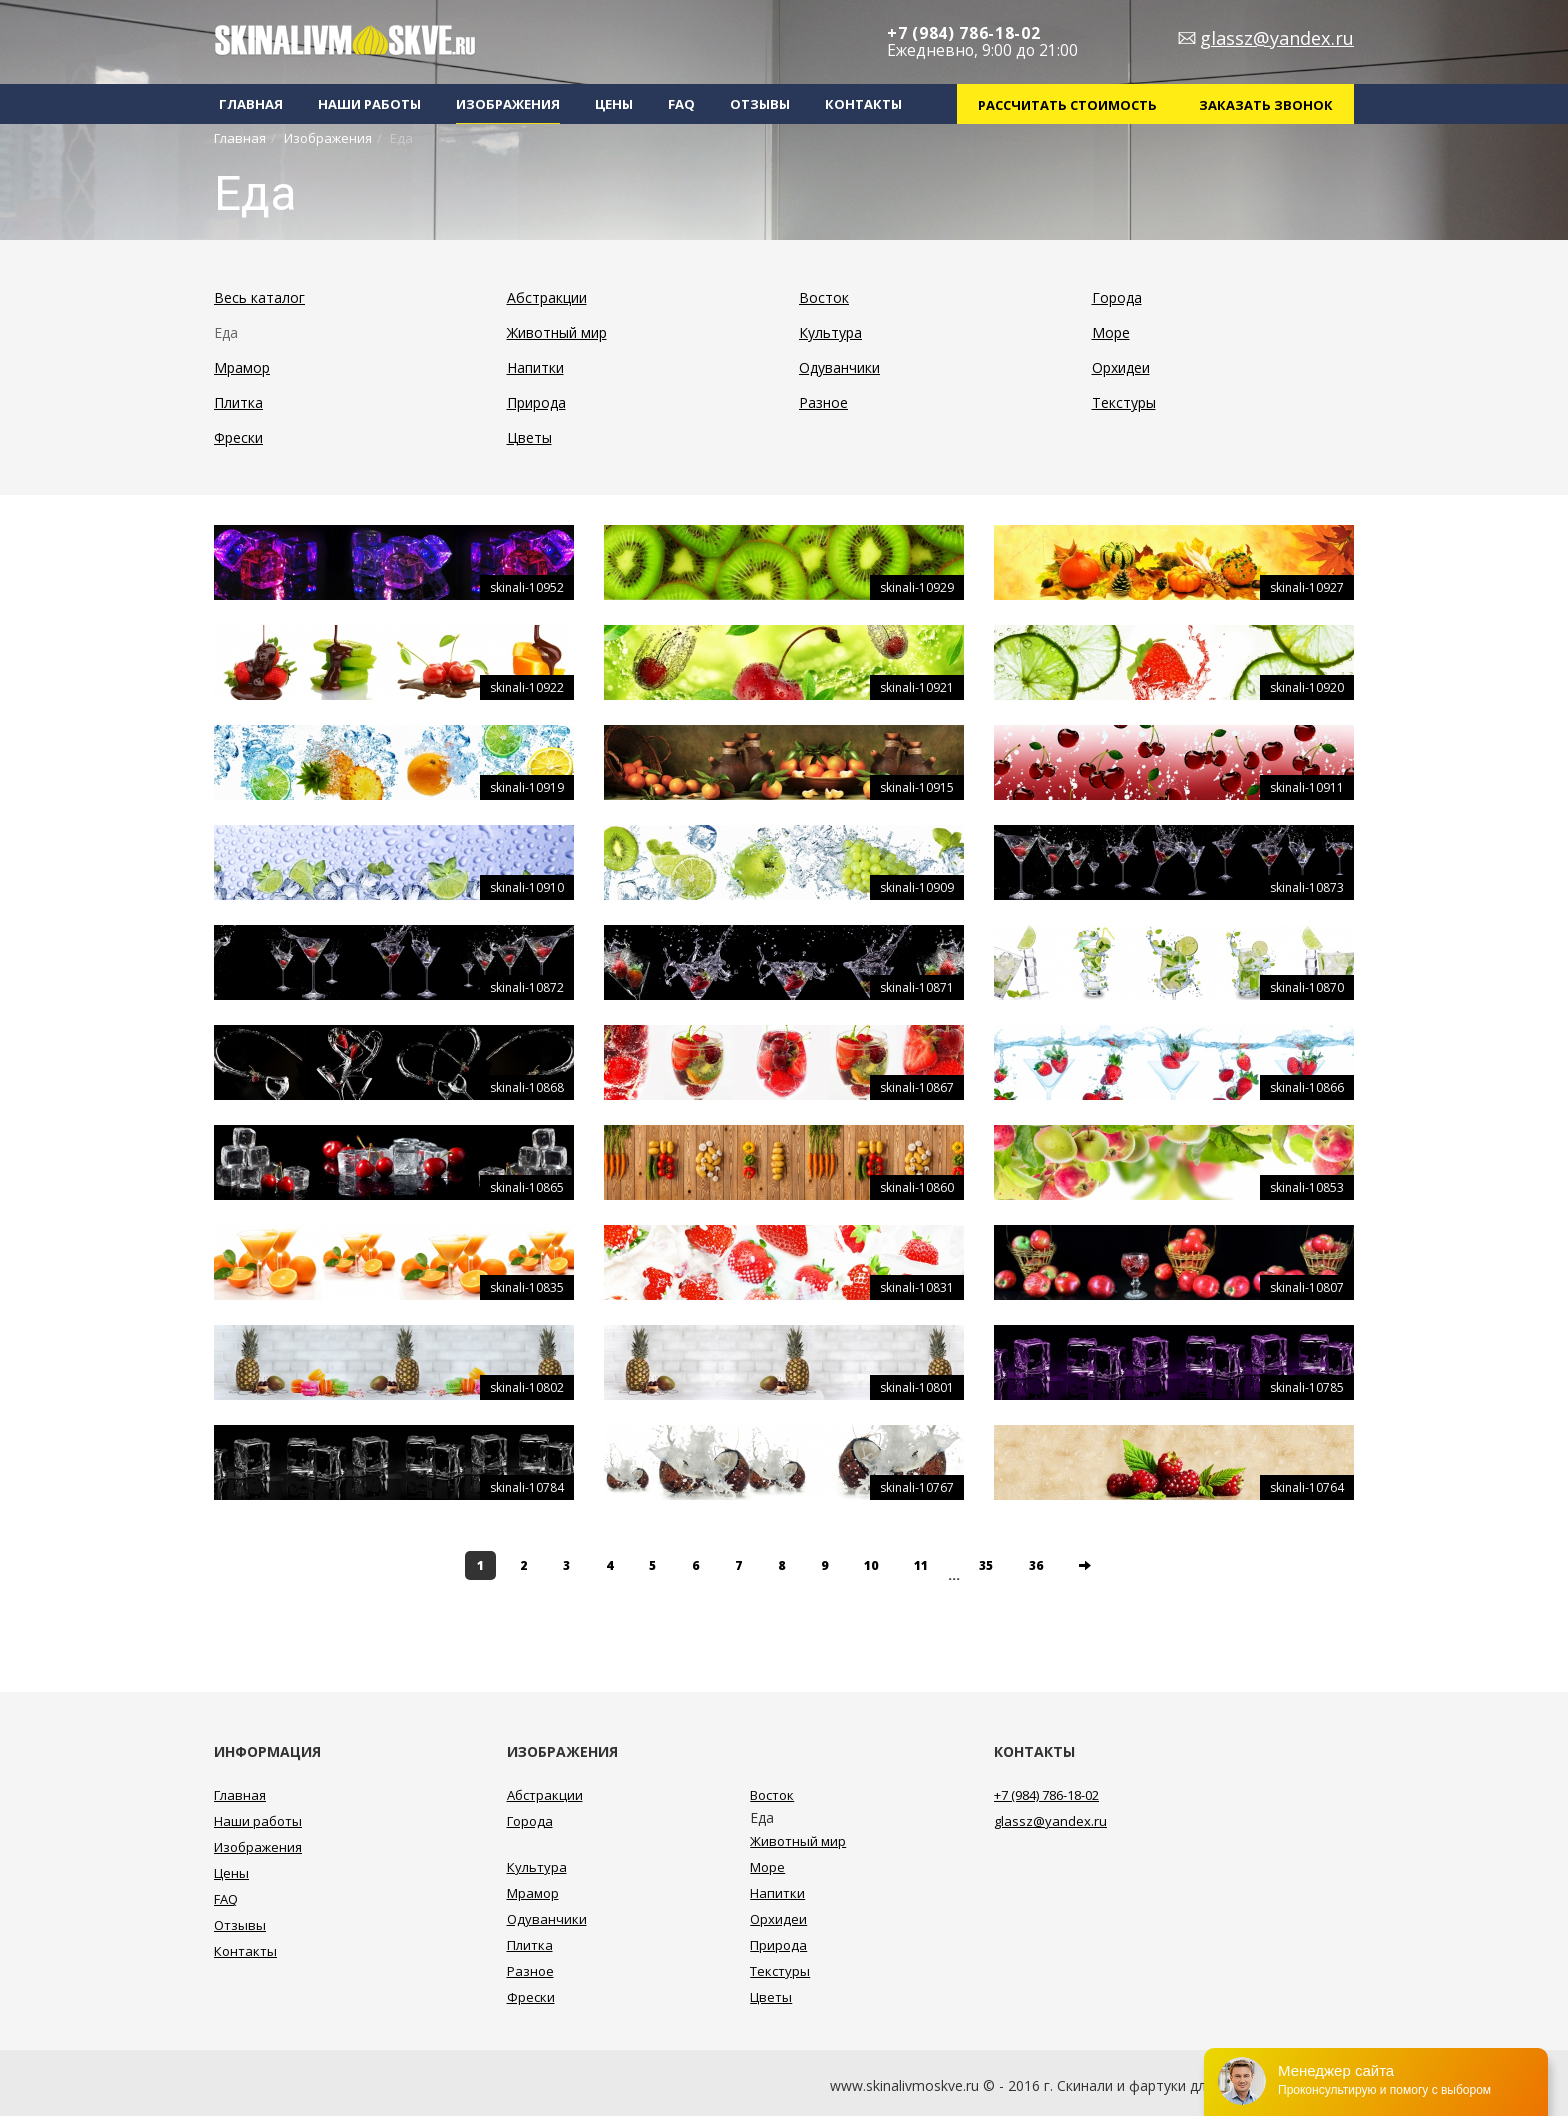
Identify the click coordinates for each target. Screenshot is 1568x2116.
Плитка (238, 402)
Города (1117, 297)
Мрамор (242, 367)
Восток (824, 297)
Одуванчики (839, 367)
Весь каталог (259, 297)
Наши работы (369, 104)
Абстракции (547, 297)
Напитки (535, 367)
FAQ (681, 104)
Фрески (238, 437)
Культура (830, 332)
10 (871, 1565)
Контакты (863, 104)
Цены (614, 104)
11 (921, 1565)
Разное (823, 402)
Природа (536, 402)
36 (1036, 1565)
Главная (251, 104)
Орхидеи (1121, 367)
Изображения (508, 104)
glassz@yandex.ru (1277, 38)
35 (986, 1565)
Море (1111, 332)
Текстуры (1124, 402)
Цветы (529, 437)
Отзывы (760, 104)
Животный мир (557, 332)
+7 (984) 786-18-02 (964, 33)
